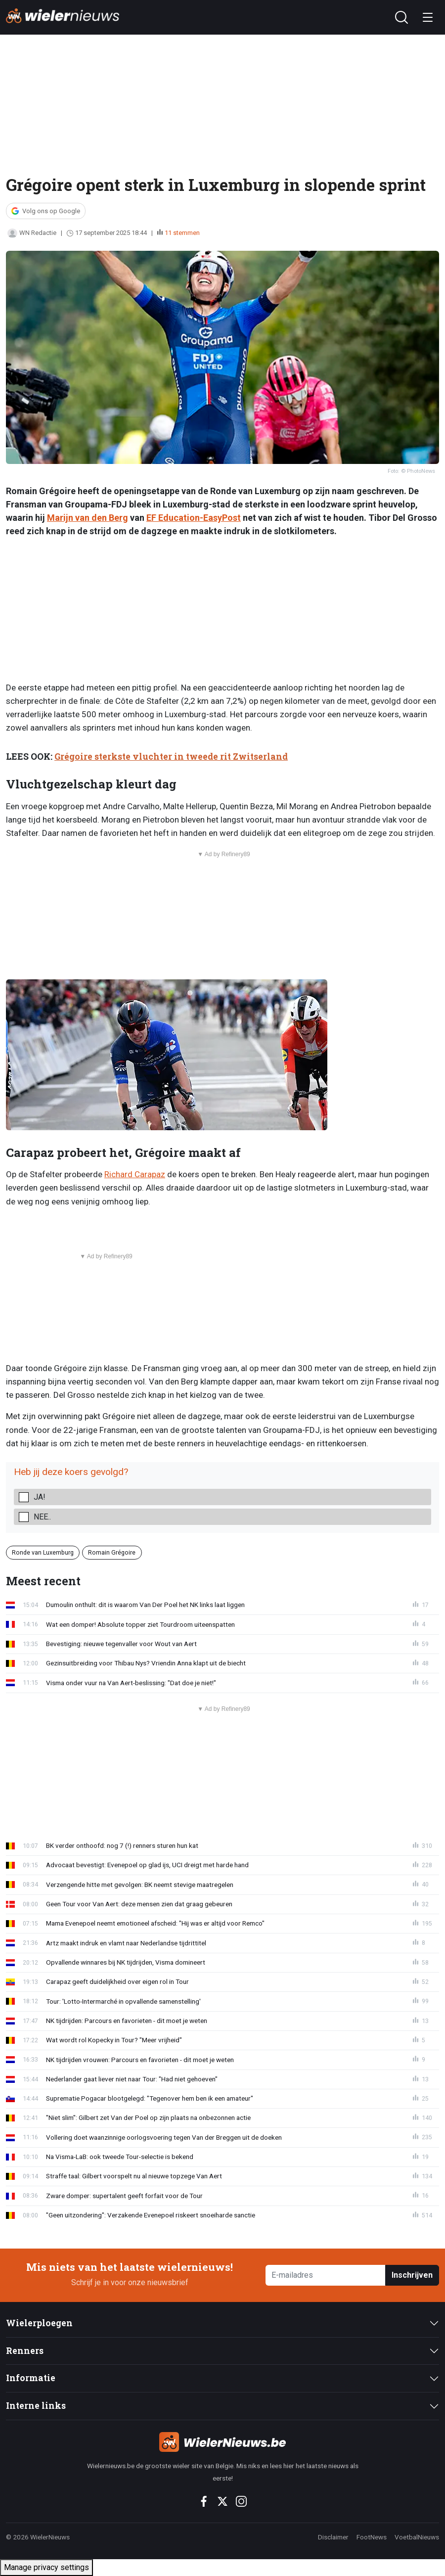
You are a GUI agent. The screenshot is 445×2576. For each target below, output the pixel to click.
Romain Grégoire (111, 1552)
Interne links (36, 2405)
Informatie (30, 2378)
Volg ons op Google (51, 211)
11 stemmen (182, 232)
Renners (25, 2350)
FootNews (371, 2537)
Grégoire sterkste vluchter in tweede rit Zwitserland (171, 756)
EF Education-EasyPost (193, 517)
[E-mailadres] (326, 2275)
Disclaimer (333, 2537)
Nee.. (42, 1516)
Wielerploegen (39, 2323)
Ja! (39, 1497)
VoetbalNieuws (417, 2537)
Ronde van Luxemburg (43, 1552)
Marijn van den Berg (87, 517)
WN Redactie (31, 232)
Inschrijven (412, 2275)
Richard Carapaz (134, 1174)
